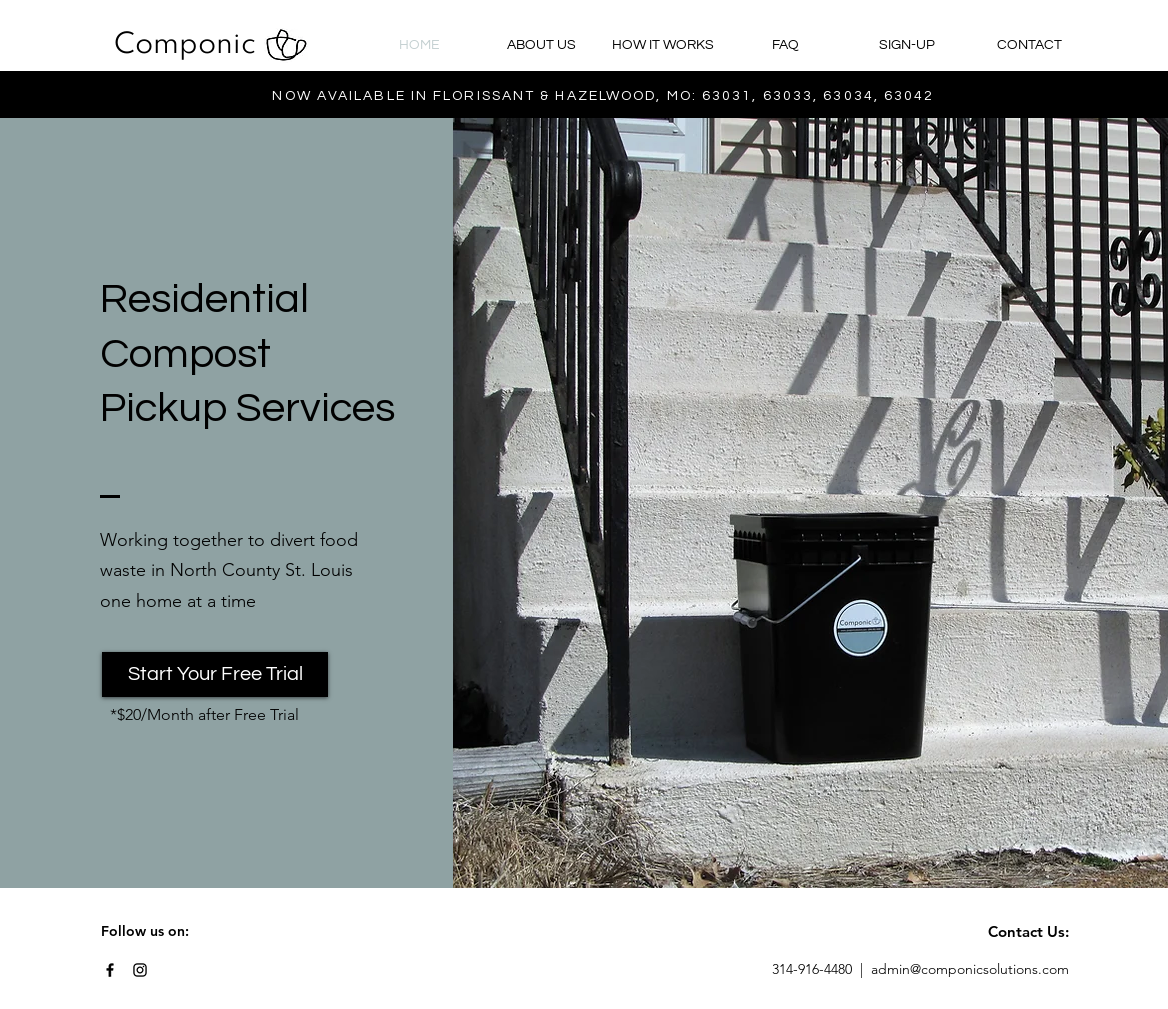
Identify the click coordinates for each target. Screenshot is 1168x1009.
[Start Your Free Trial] (215, 674)
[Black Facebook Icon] (110, 970)
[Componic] (185, 46)
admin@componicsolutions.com (970, 969)
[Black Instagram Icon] (140, 970)
